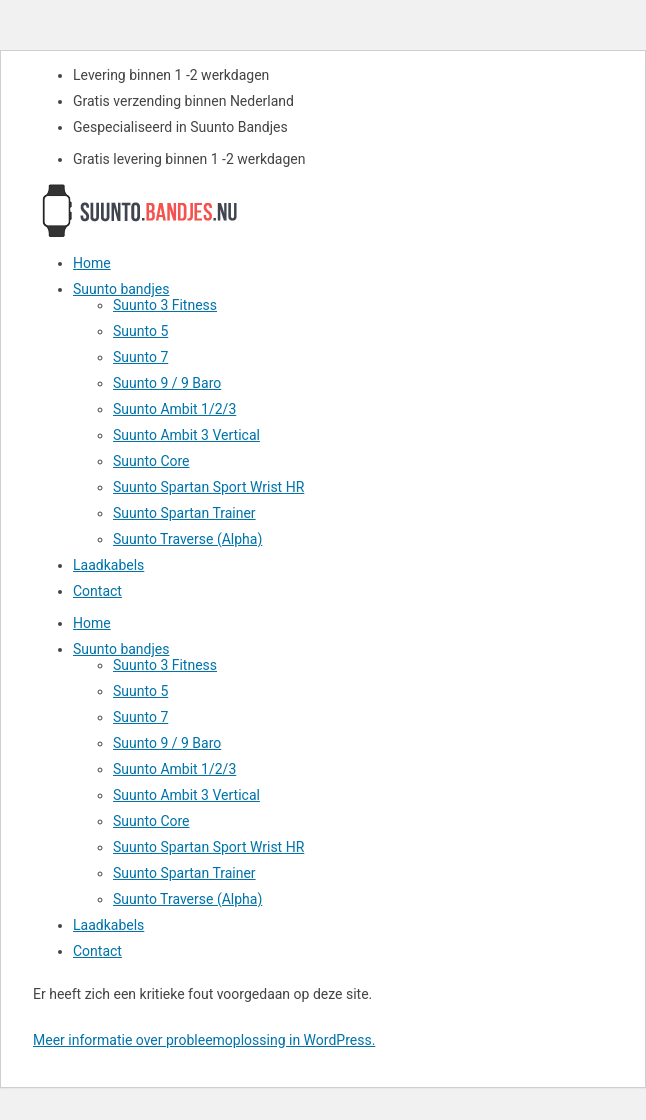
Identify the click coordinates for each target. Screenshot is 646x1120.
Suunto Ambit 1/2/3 (174, 409)
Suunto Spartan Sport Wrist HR (208, 487)
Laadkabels (108, 565)
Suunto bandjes (121, 289)
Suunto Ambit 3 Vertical (186, 435)
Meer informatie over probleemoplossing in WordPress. (204, 1040)
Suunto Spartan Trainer (184, 513)
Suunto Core (151, 461)
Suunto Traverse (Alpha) (187, 539)
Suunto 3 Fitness (165, 305)
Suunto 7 (140, 357)
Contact (97, 591)
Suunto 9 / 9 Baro (167, 383)
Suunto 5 (140, 331)
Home (92, 263)
